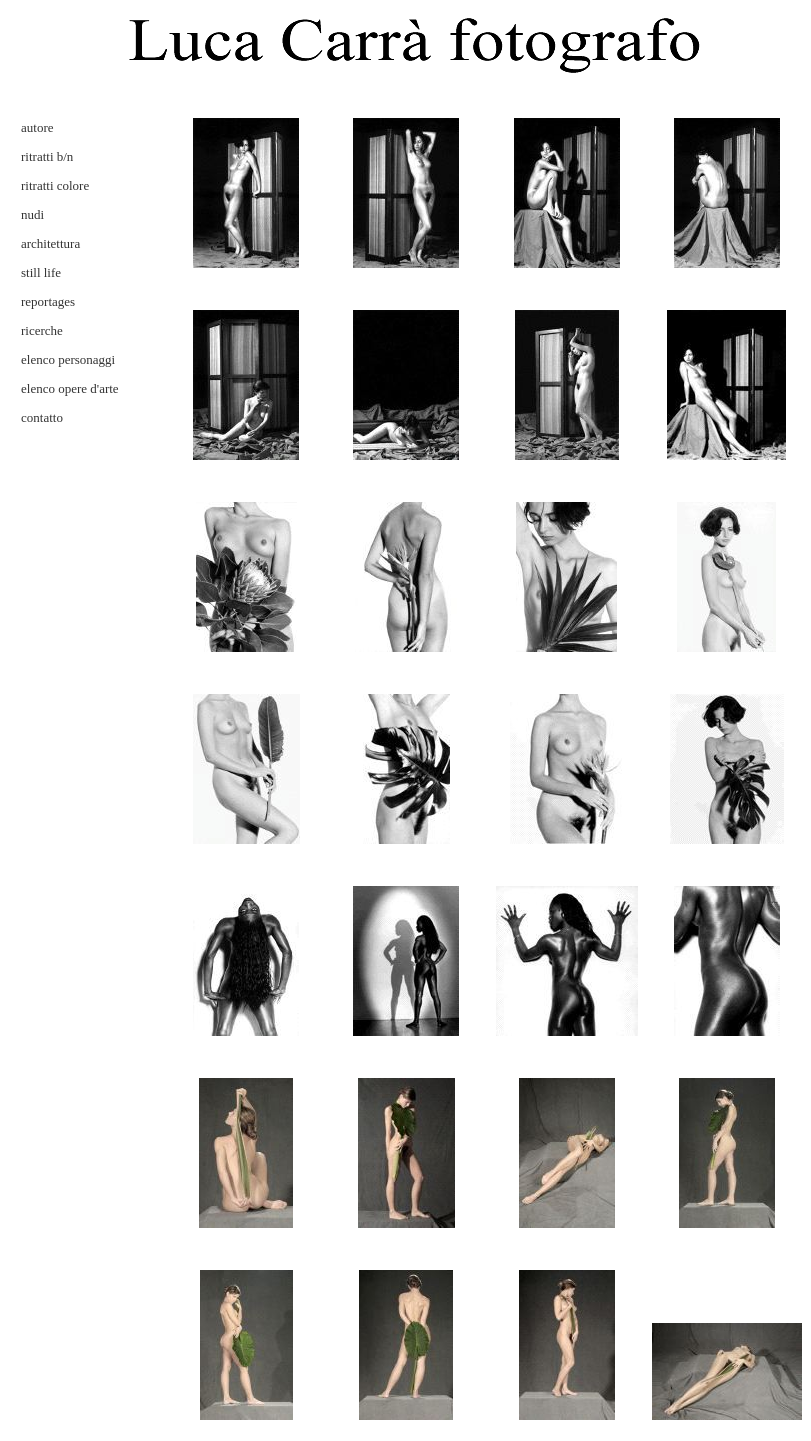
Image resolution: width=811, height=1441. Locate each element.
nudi (32, 214)
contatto (42, 417)
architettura (50, 243)
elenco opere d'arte (70, 388)
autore (37, 127)
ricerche (42, 330)
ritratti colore (55, 185)
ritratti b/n (47, 156)
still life (41, 272)
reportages (48, 301)
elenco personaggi (68, 359)
